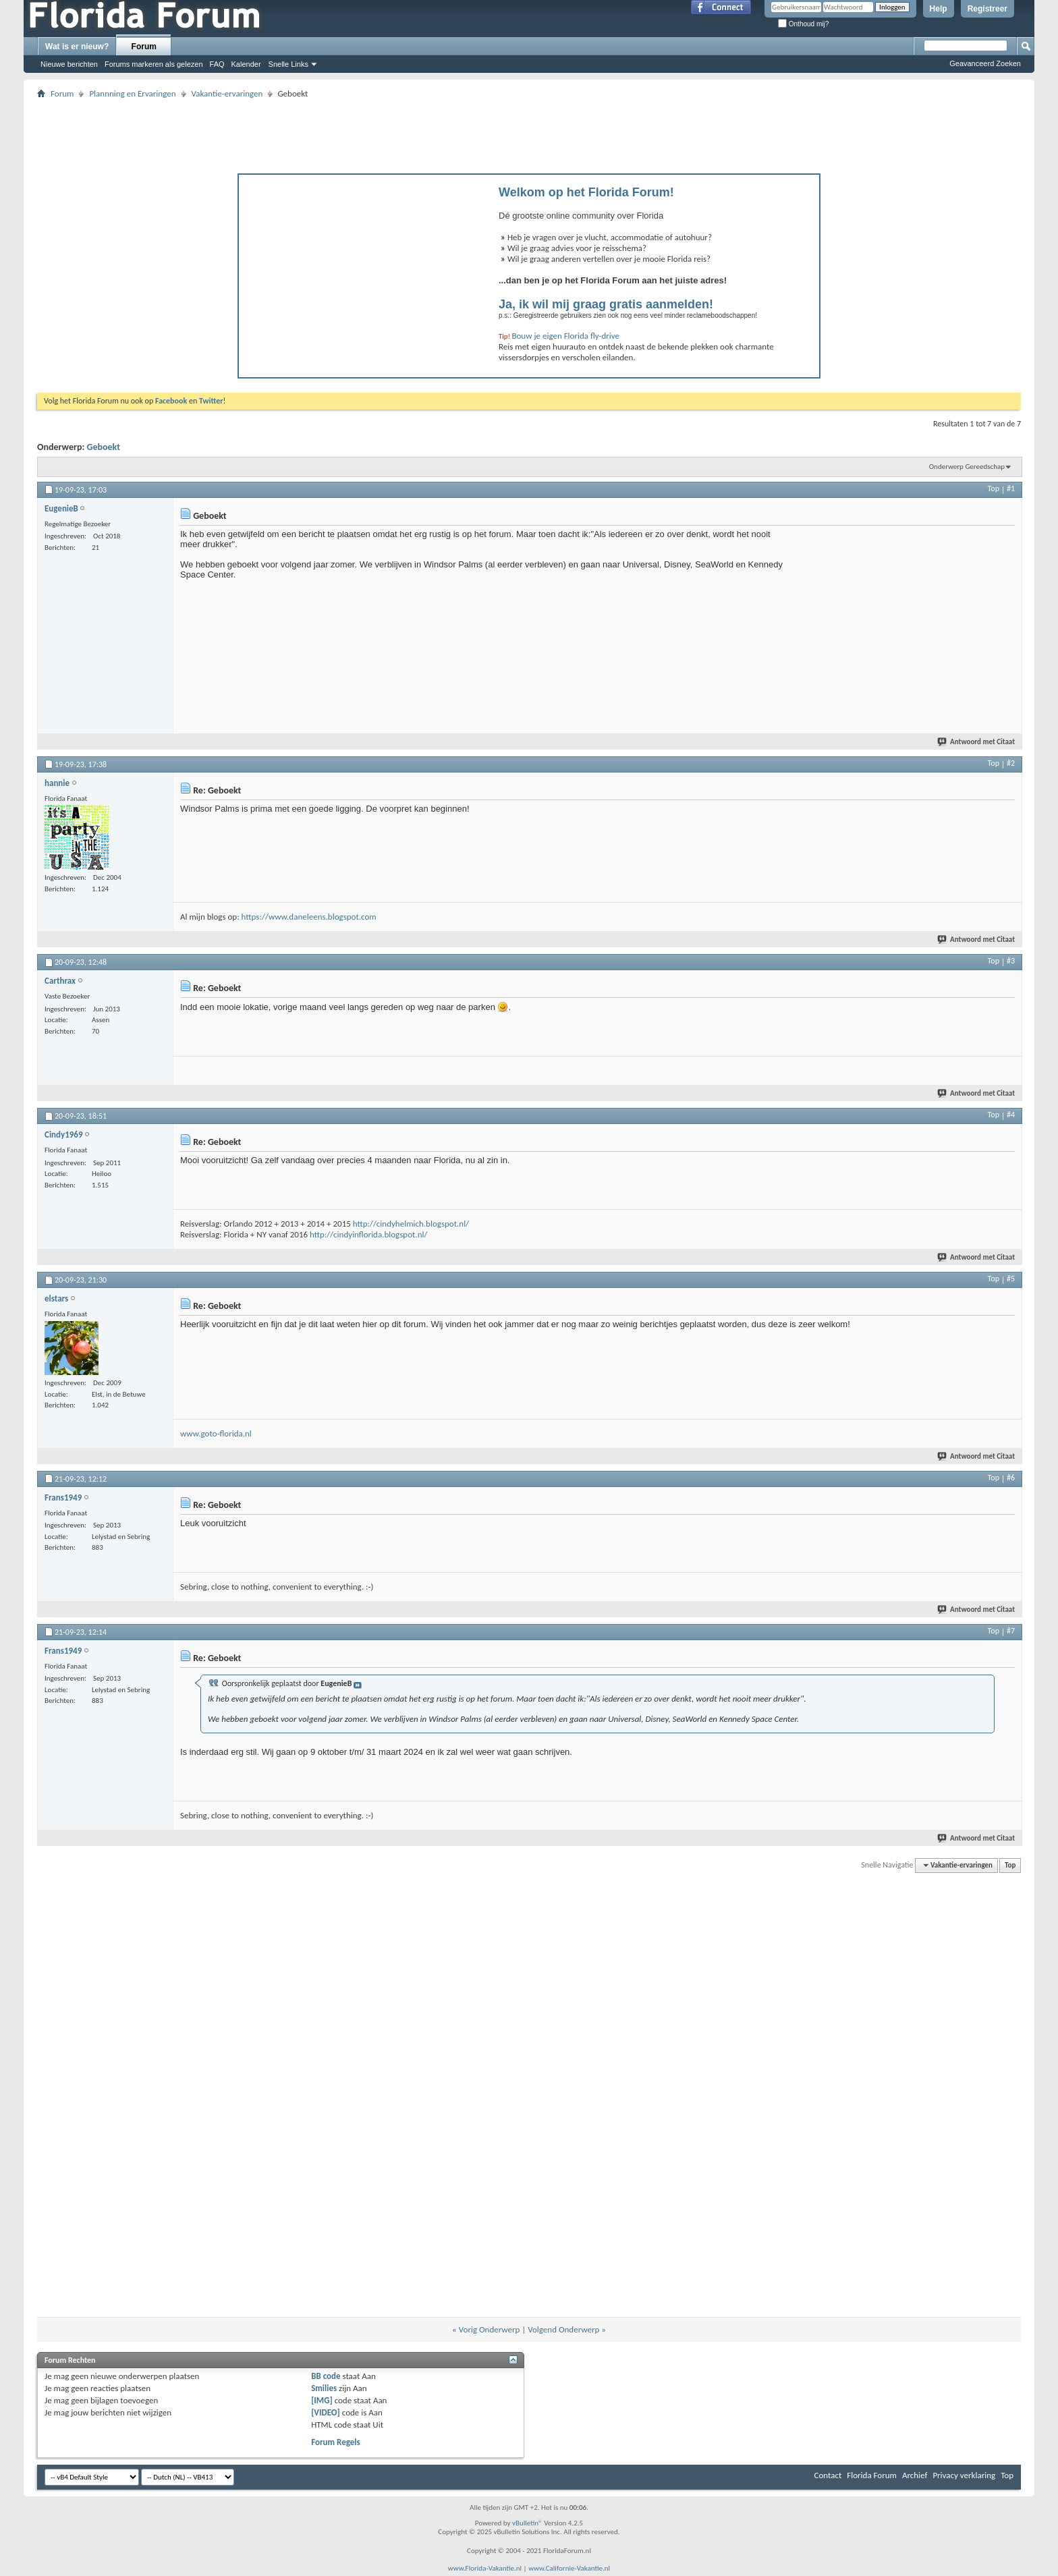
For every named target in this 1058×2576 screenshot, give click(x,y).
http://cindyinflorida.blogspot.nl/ (368, 1234)
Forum (144, 46)
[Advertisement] (529, 132)
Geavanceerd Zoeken (985, 63)
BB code (325, 2376)
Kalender (246, 64)
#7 (1011, 1630)
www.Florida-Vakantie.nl (485, 2568)
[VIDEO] (325, 2412)
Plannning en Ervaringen (132, 93)
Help (938, 8)
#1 (1011, 488)
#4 (1011, 1114)
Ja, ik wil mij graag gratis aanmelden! (606, 304)
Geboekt (104, 447)
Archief (915, 2475)
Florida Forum (872, 2475)
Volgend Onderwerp (563, 2329)
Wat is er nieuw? (77, 46)
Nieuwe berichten (69, 64)
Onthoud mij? (803, 24)
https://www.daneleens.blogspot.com (309, 917)
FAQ (217, 64)
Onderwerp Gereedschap (967, 466)
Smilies (324, 2388)
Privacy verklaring (963, 2475)
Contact (828, 2475)
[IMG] (322, 2400)
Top (993, 488)
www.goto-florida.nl (216, 1433)
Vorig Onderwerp (489, 2329)
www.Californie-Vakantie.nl (569, 2568)
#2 (1011, 763)
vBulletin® (527, 2523)
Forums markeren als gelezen (154, 64)
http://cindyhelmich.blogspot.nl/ (411, 1224)
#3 (1011, 960)
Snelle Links (288, 64)
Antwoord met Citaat (977, 741)
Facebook (171, 400)
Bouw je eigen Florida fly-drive (565, 336)
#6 (1011, 1477)
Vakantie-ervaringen (227, 93)
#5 (1011, 1278)
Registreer (987, 8)
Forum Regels (335, 2442)
